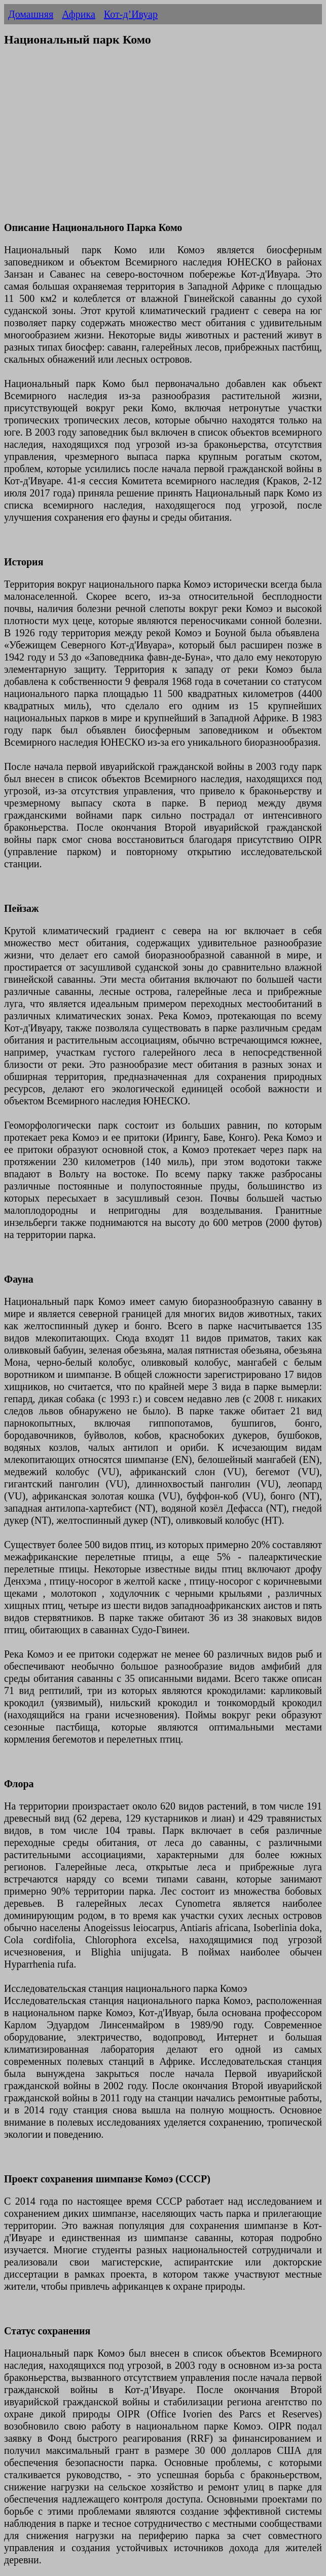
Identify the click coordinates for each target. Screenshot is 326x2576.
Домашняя (30, 14)
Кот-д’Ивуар (131, 14)
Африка (78, 14)
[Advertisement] (163, 140)
